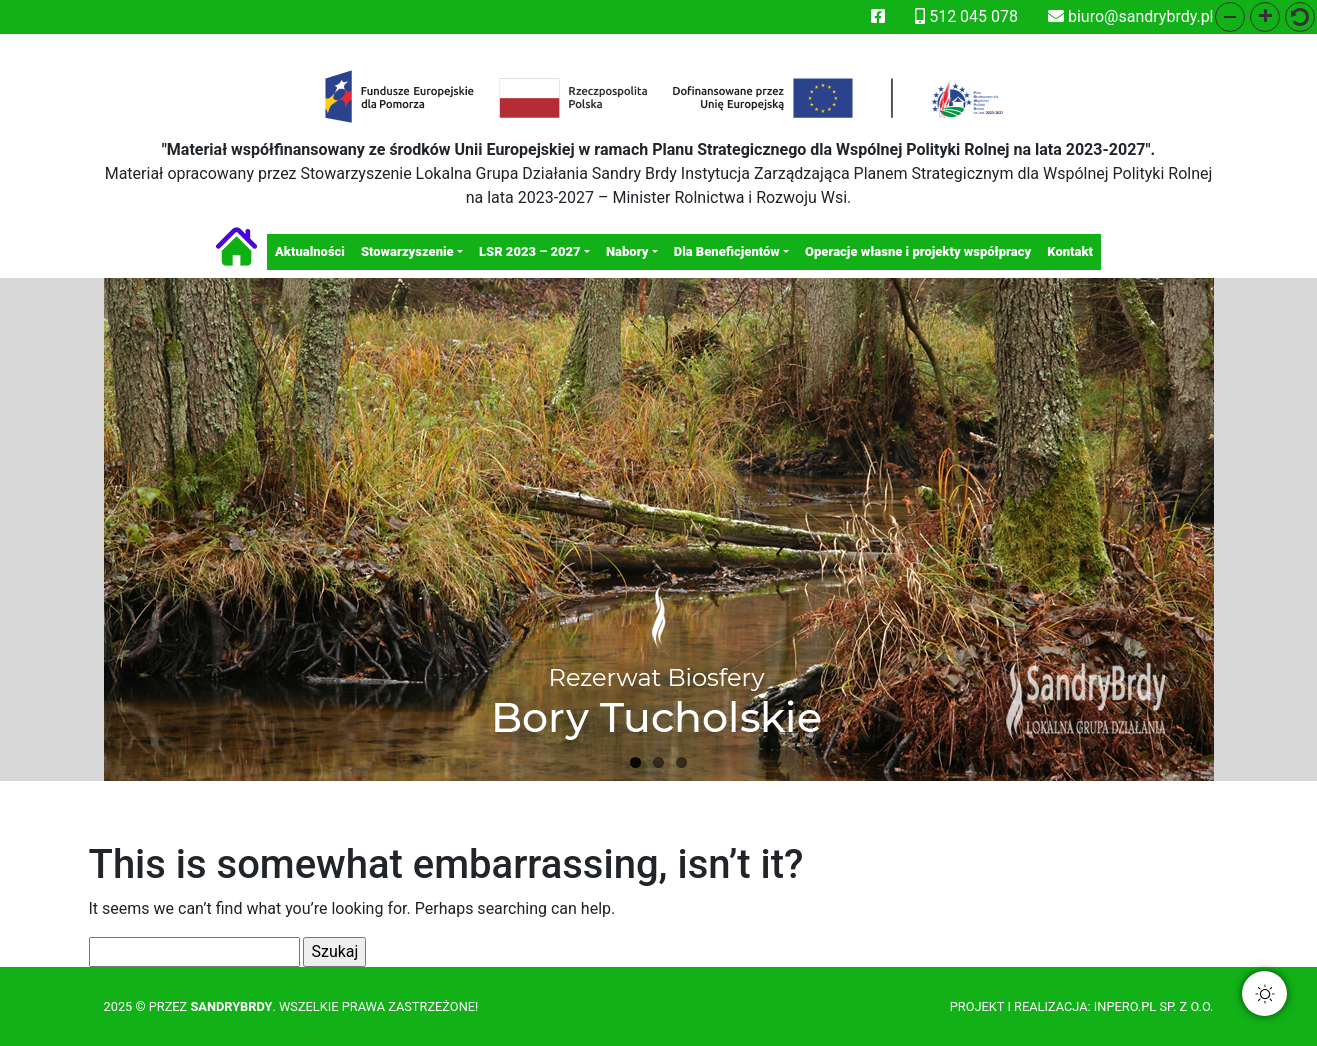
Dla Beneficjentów (727, 251)
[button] (1230, 17)
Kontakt (1070, 251)
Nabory (627, 251)
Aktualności (310, 251)
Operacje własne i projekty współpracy (918, 251)
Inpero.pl (1125, 1006)
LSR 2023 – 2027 (530, 251)
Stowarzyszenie (407, 251)
